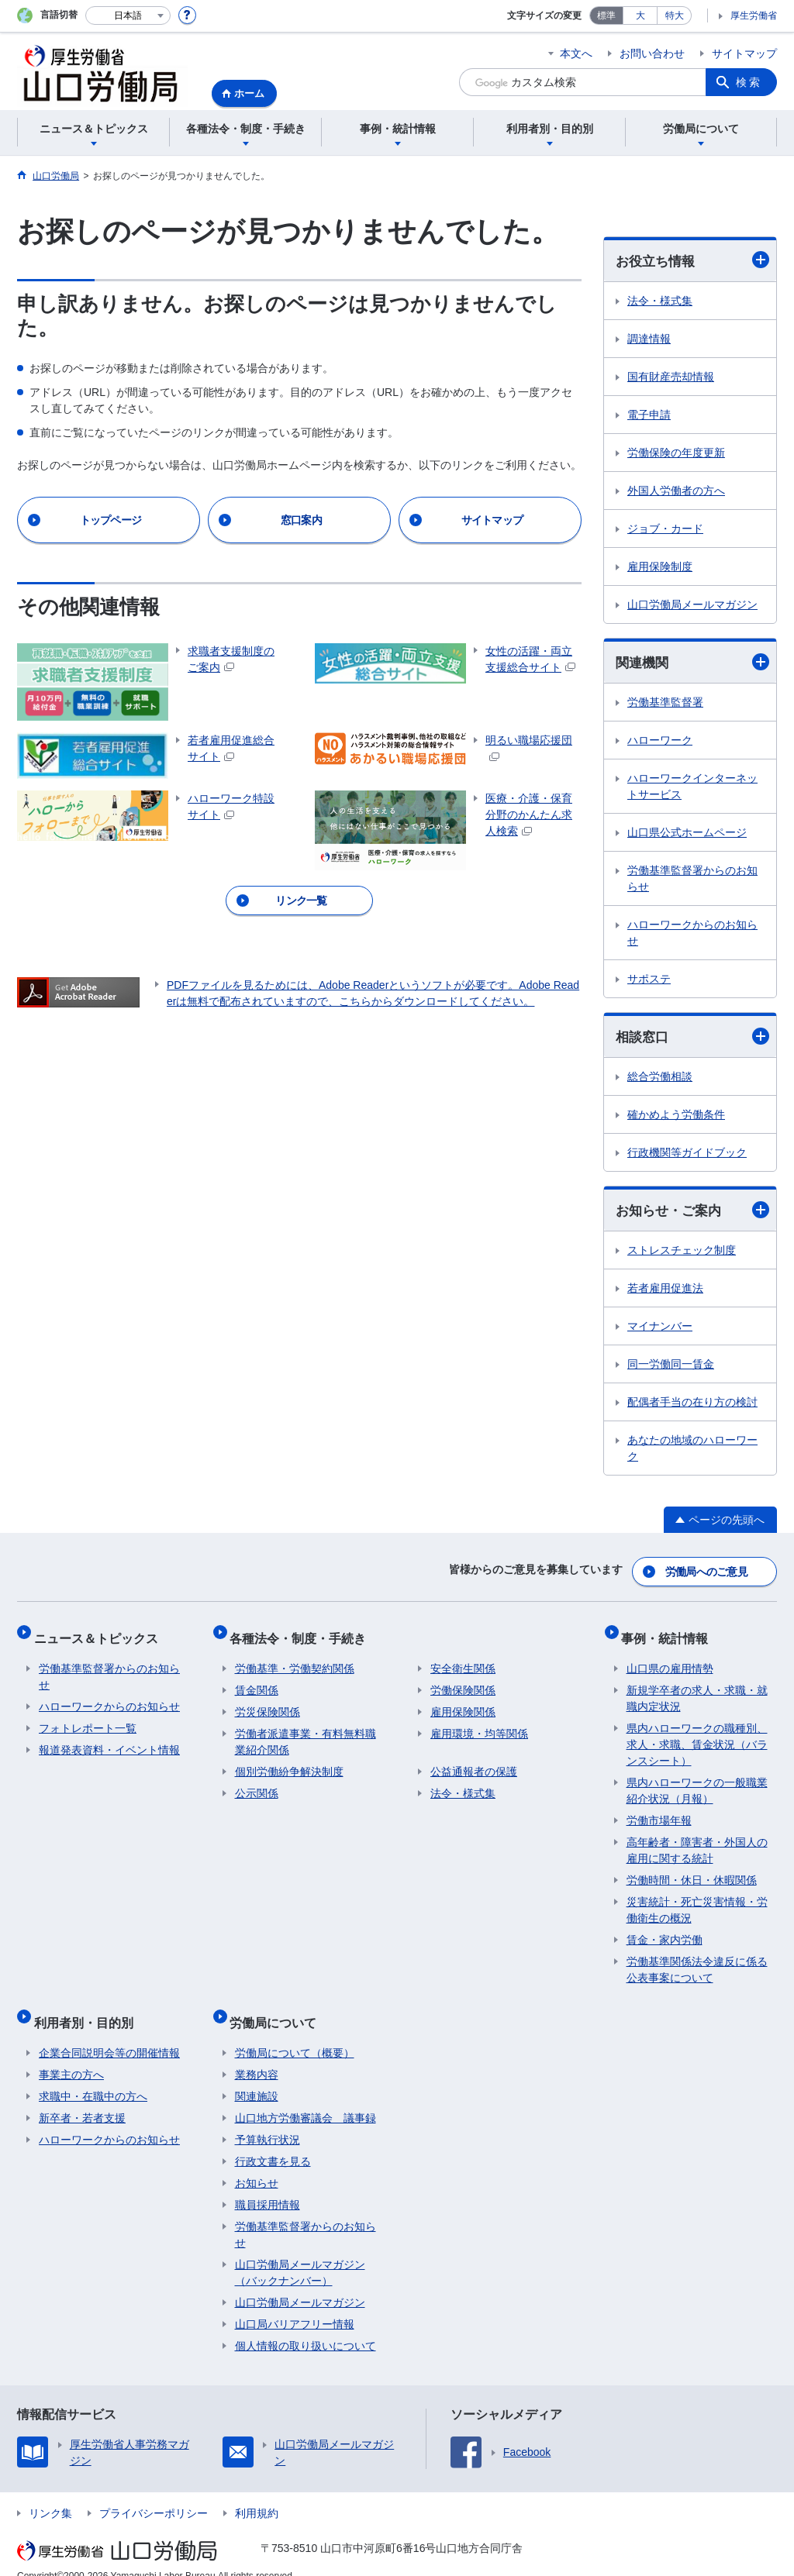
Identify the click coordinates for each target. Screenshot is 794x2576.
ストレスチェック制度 (681, 1254)
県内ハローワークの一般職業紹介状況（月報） (697, 1780)
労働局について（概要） (294, 2033)
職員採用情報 (267, 2184)
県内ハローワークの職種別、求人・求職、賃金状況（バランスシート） (697, 1734)
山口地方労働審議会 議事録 (305, 2098)
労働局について (278, 2006)
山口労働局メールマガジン (692, 605)
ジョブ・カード (665, 529)
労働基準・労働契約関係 (294, 1658)
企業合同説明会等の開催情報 (109, 2033)
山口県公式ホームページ (687, 834)
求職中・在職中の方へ (93, 2076)
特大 (674, 15)
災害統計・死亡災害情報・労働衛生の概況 (697, 1900)
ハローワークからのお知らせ (692, 935)
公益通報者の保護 (473, 1761)
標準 (606, 15)
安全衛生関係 (462, 1658)
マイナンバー (659, 1330)
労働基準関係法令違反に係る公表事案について (697, 1959)
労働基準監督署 (665, 704)
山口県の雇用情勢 (670, 1658)
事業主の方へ (71, 2054)
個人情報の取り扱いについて (305, 2325)
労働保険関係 (462, 1680)
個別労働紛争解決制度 (289, 1761)
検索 (749, 82)
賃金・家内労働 (665, 1929)
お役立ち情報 (692, 261)
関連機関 (692, 663)
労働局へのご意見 (707, 1571)
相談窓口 (692, 1039)
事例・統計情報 (670, 1632)
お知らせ (256, 2163)
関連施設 (256, 2076)
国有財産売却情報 (670, 377)
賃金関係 (256, 1680)
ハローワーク (659, 742)
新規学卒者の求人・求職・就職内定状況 (697, 1688)
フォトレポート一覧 (87, 1718)
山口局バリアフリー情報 (294, 2304)
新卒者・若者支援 (82, 2098)
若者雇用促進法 (665, 1292)
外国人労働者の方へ (676, 491)
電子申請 (649, 415)
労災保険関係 (267, 1702)
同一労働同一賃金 (670, 1368)
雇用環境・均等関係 (479, 1723)
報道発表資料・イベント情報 (109, 1740)
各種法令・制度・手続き (303, 1632)
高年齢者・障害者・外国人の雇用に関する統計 (697, 1840)
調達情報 (649, 339)
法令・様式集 (659, 301)
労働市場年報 (659, 1810)
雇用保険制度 (659, 567)
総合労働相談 (659, 1079)
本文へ (576, 53)
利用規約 (256, 2493)
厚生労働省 (753, 15)
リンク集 (50, 2493)
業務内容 (256, 2054)
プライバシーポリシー (153, 2493)
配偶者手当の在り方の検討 (692, 1406)
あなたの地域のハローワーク (692, 1452)
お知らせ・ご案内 (692, 1213)
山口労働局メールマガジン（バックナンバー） (300, 2252)
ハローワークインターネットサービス (692, 788)
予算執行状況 (267, 2119)
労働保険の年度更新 (676, 453)
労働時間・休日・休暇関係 (692, 1870)
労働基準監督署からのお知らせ (692, 880)
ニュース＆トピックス (101, 1632)
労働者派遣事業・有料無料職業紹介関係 (305, 1731)
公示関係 (256, 1783)
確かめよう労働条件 (676, 1117)
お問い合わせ (652, 53)
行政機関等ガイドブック (687, 1155)
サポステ (649, 981)
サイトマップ (744, 53)
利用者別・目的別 (88, 2006)
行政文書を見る (273, 2141)
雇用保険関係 (462, 1702)
